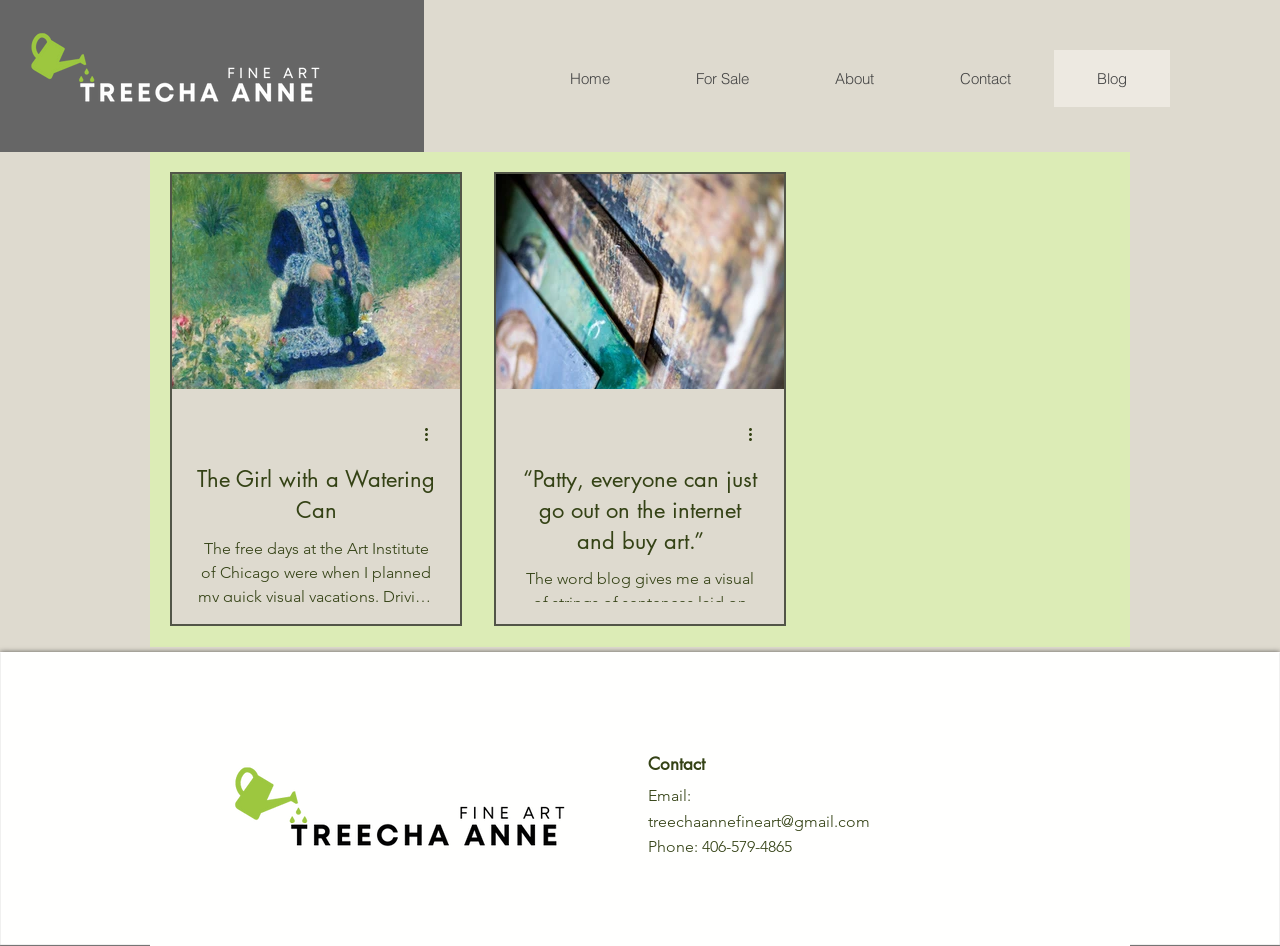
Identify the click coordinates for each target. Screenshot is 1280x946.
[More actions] (433, 434)
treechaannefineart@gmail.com (759, 821)
